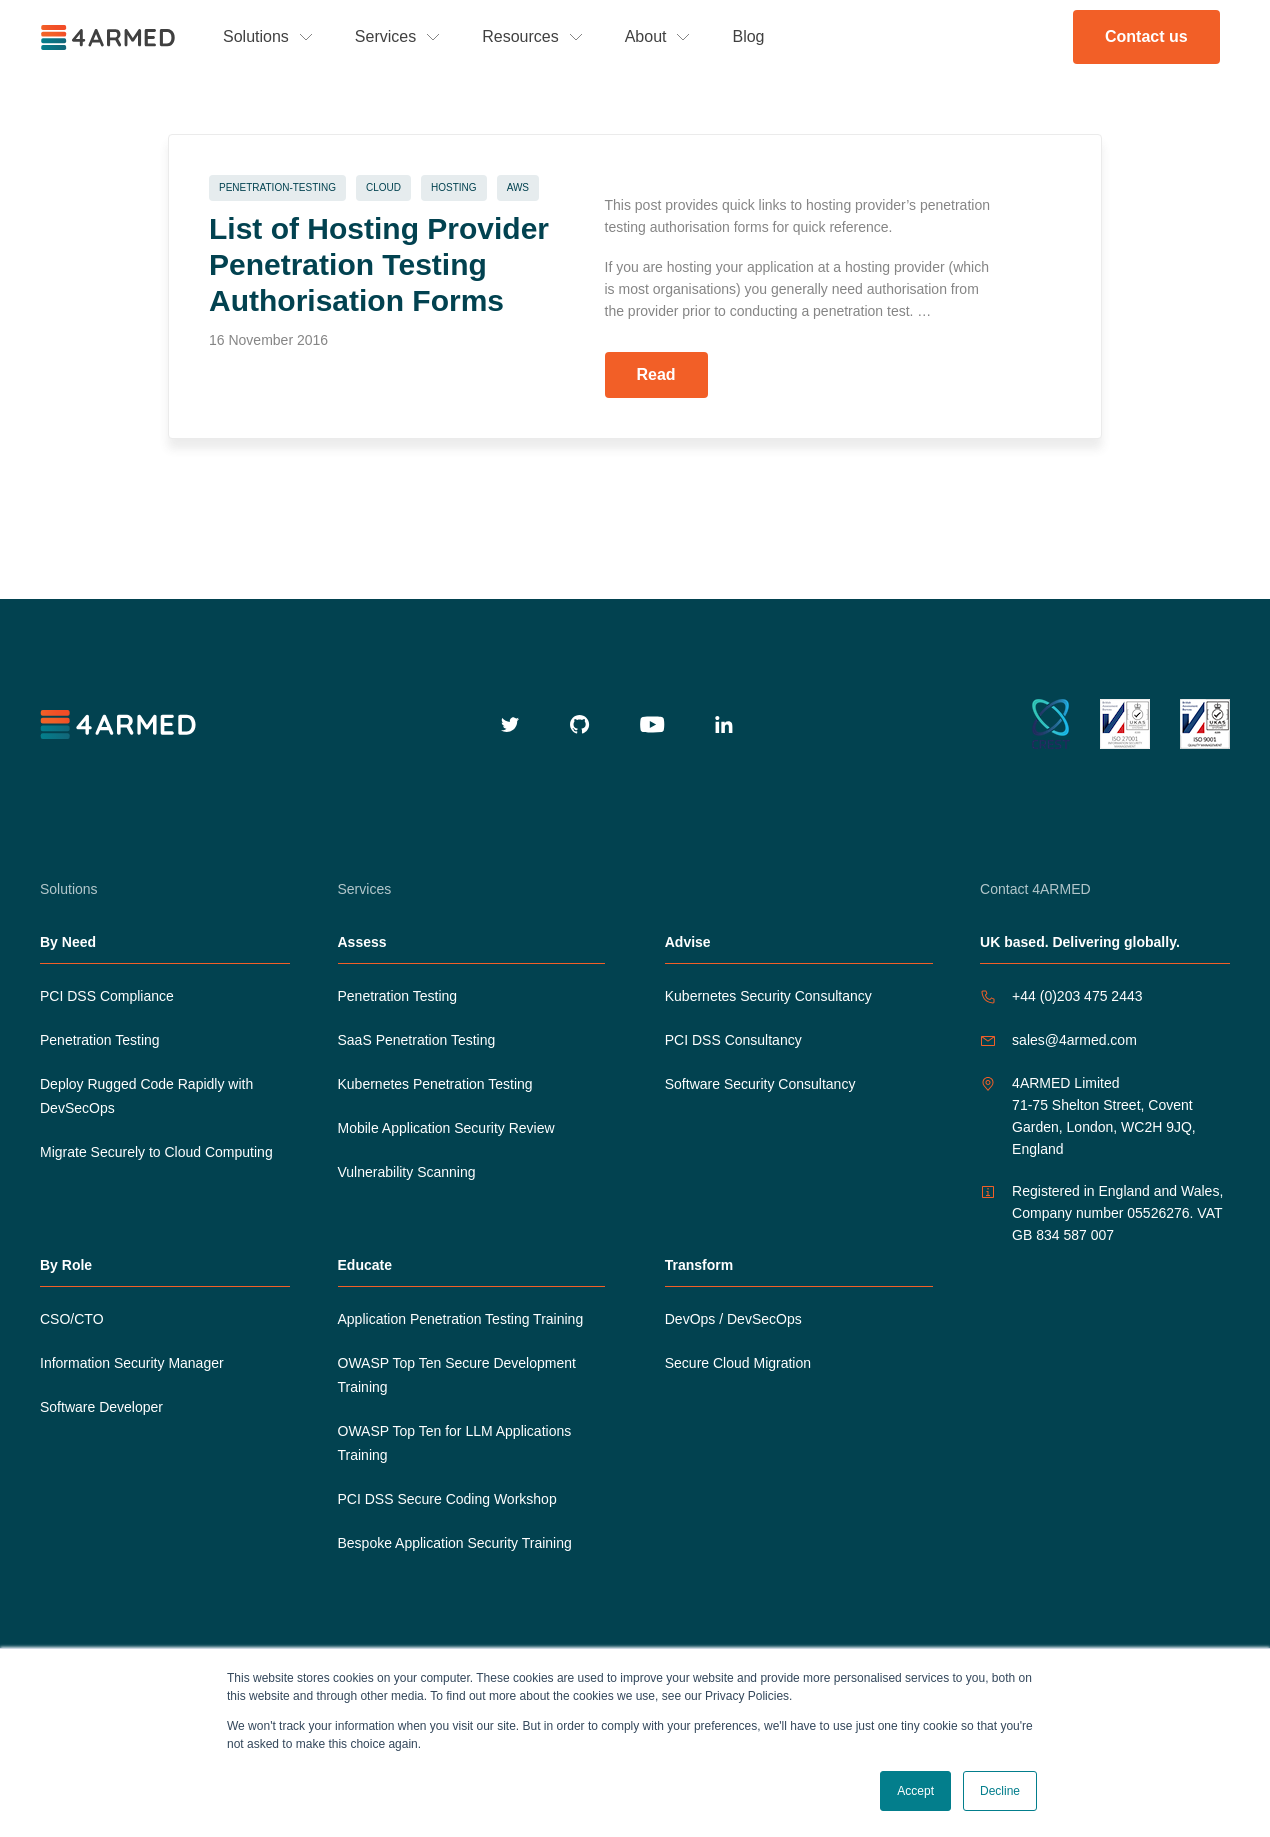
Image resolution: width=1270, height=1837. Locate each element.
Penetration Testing (100, 1040)
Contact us (1146, 36)
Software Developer (101, 1407)
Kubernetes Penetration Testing (435, 1084)
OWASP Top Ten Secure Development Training (457, 1375)
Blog (748, 36)
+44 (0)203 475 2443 (1077, 996)
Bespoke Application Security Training (455, 1543)
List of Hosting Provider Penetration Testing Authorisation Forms (379, 264)
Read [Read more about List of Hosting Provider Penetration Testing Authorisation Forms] (656, 374)
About (646, 36)
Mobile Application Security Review (446, 1128)
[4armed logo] (120, 724)
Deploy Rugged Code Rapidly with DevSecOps (146, 1096)
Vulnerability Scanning (407, 1172)
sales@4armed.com (1074, 1040)
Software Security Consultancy (760, 1084)
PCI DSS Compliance (107, 996)
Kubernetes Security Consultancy (768, 996)
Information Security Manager (132, 1363)
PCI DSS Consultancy (733, 1040)
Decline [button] (1000, 1791)
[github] (580, 724)
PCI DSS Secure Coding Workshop (447, 1499)
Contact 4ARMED (1035, 889)
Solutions (256, 36)
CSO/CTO (72, 1319)
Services (385, 36)
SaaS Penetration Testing (417, 1040)
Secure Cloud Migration (738, 1363)
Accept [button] (915, 1791)
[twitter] (510, 724)
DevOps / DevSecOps (733, 1319)
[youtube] (652, 724)
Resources (520, 36)
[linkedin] (724, 724)
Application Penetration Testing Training (461, 1319)
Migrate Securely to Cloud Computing (156, 1152)
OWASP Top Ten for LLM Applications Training (455, 1443)
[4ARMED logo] (110, 37)
